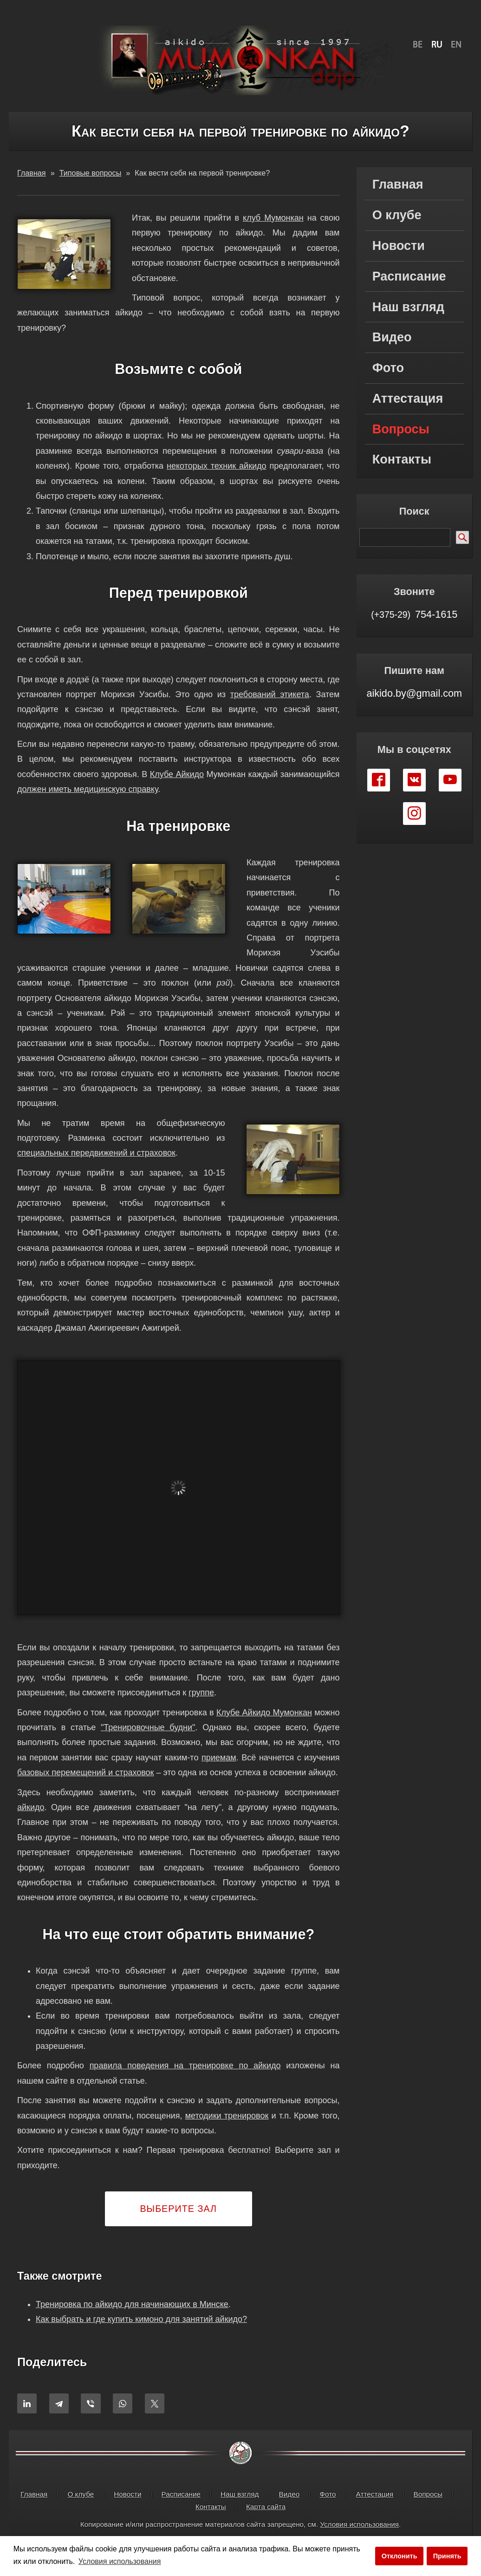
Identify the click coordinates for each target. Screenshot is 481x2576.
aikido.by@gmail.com (414, 693)
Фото (388, 368)
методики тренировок (227, 2115)
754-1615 (414, 614)
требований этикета (269, 694)
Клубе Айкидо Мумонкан (264, 1712)
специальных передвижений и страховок (96, 1152)
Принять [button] (447, 2556)
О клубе (397, 215)
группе (201, 1692)
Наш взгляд (408, 307)
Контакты (401, 459)
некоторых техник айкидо (216, 466)
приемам (219, 1757)
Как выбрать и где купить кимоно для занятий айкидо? (141, 2319)
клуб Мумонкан (273, 217)
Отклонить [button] (399, 2556)
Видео (392, 337)
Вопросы (400, 429)
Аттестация (407, 398)
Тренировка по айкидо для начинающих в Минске (132, 2304)
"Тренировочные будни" (148, 1727)
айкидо (31, 1807)
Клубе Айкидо (177, 774)
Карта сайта (266, 2507)
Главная (397, 184)
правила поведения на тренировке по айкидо (185, 2065)
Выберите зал (178, 2208)
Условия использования (359, 2524)
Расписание (409, 276)
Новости (398, 246)
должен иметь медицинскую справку (87, 789)
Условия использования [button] (119, 2561)
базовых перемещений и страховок (85, 1772)
